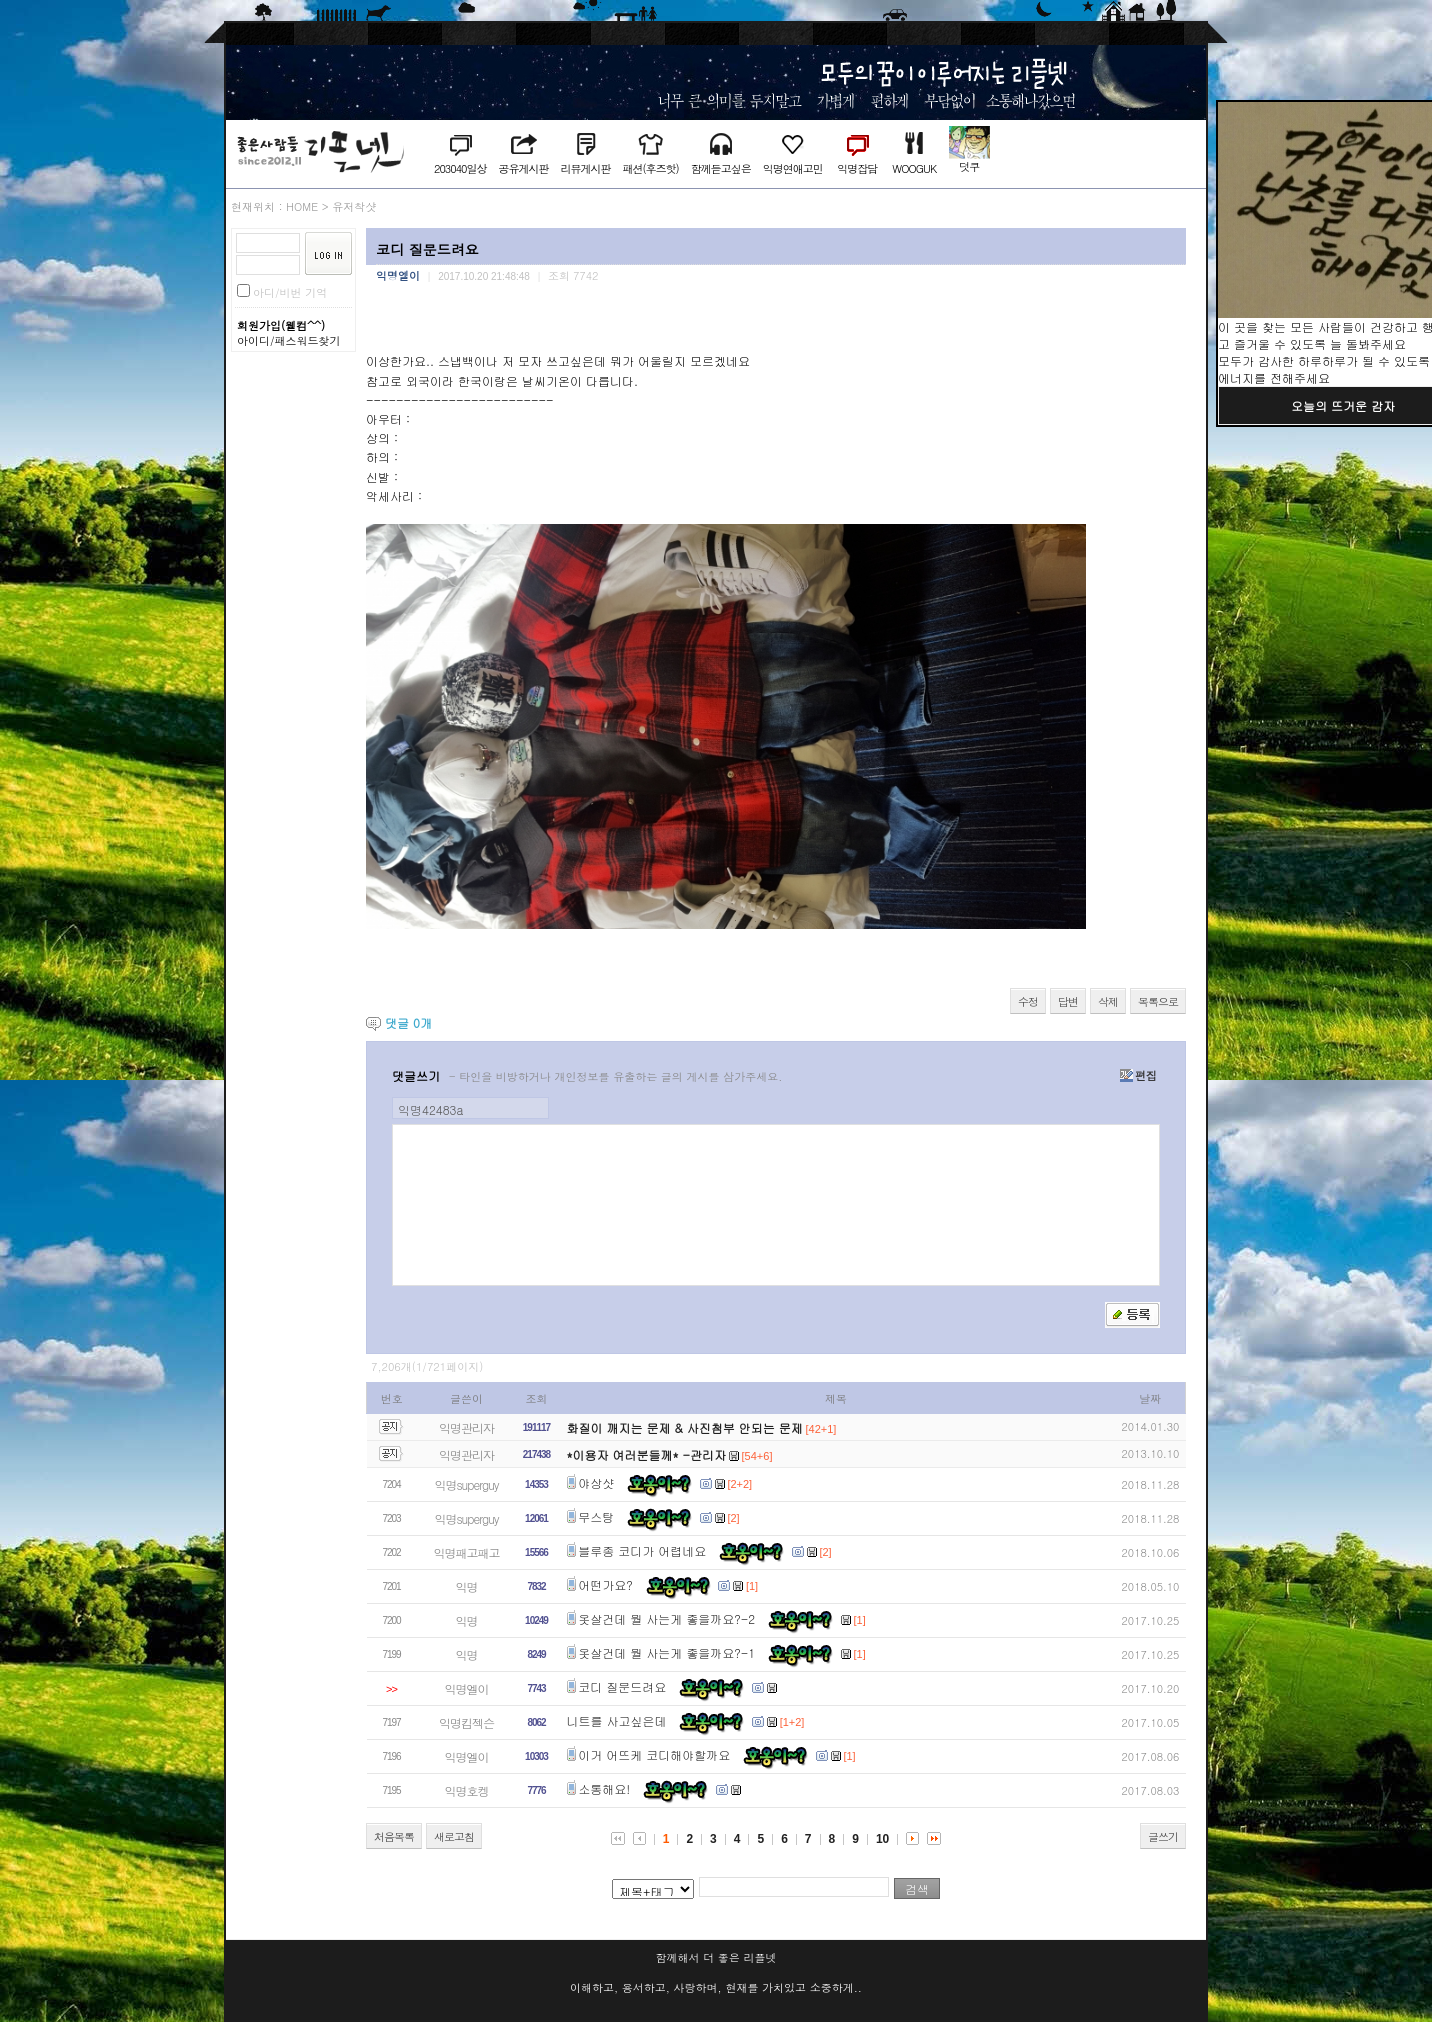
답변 (1068, 1001)
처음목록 (394, 1836)
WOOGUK (914, 168)
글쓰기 (1163, 1836)
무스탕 (596, 1516)
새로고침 (454, 1836)
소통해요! (604, 1788)
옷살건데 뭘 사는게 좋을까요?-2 (666, 1618)
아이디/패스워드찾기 (289, 340)
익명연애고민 (793, 168)
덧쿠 (969, 166)
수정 (1028, 1001)
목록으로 (1158, 1001)
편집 (1138, 1075)
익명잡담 (857, 168)
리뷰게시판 (585, 168)
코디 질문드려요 (622, 1686)
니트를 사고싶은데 (617, 1720)
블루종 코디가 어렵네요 (642, 1550)
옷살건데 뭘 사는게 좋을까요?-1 (666, 1652)
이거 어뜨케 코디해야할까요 (654, 1754)
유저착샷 (354, 206)
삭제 (1108, 1001)
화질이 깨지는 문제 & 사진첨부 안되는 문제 (685, 1427)
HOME (302, 206)
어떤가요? (605, 1584)
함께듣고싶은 (721, 168)
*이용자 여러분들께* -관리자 (647, 1454)
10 (882, 1839)
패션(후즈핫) (650, 168)
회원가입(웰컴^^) (281, 325)
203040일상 (460, 168)
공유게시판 (523, 168)
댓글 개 (408, 1022)
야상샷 (596, 1482)
